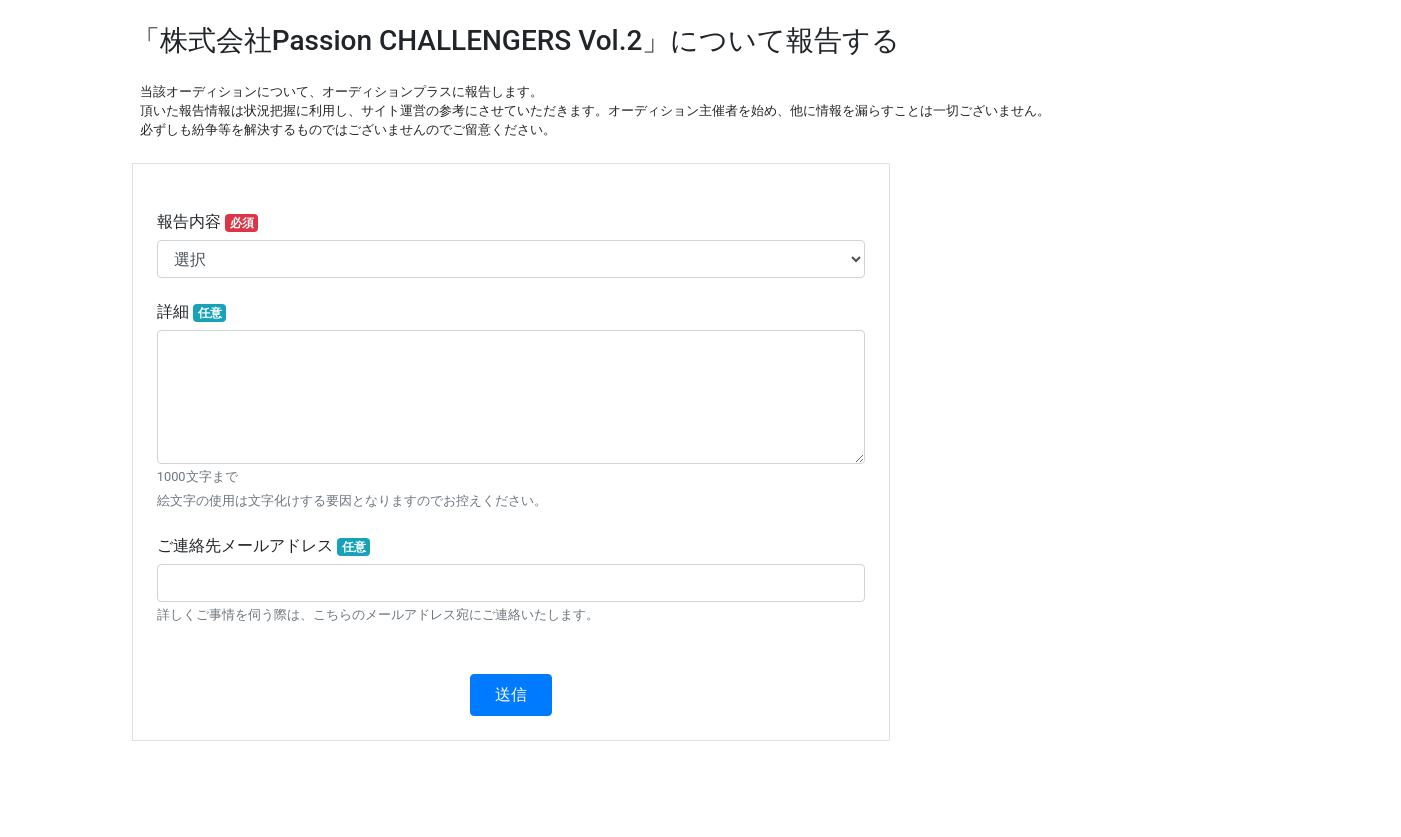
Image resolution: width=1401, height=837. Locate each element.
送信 (511, 694)
